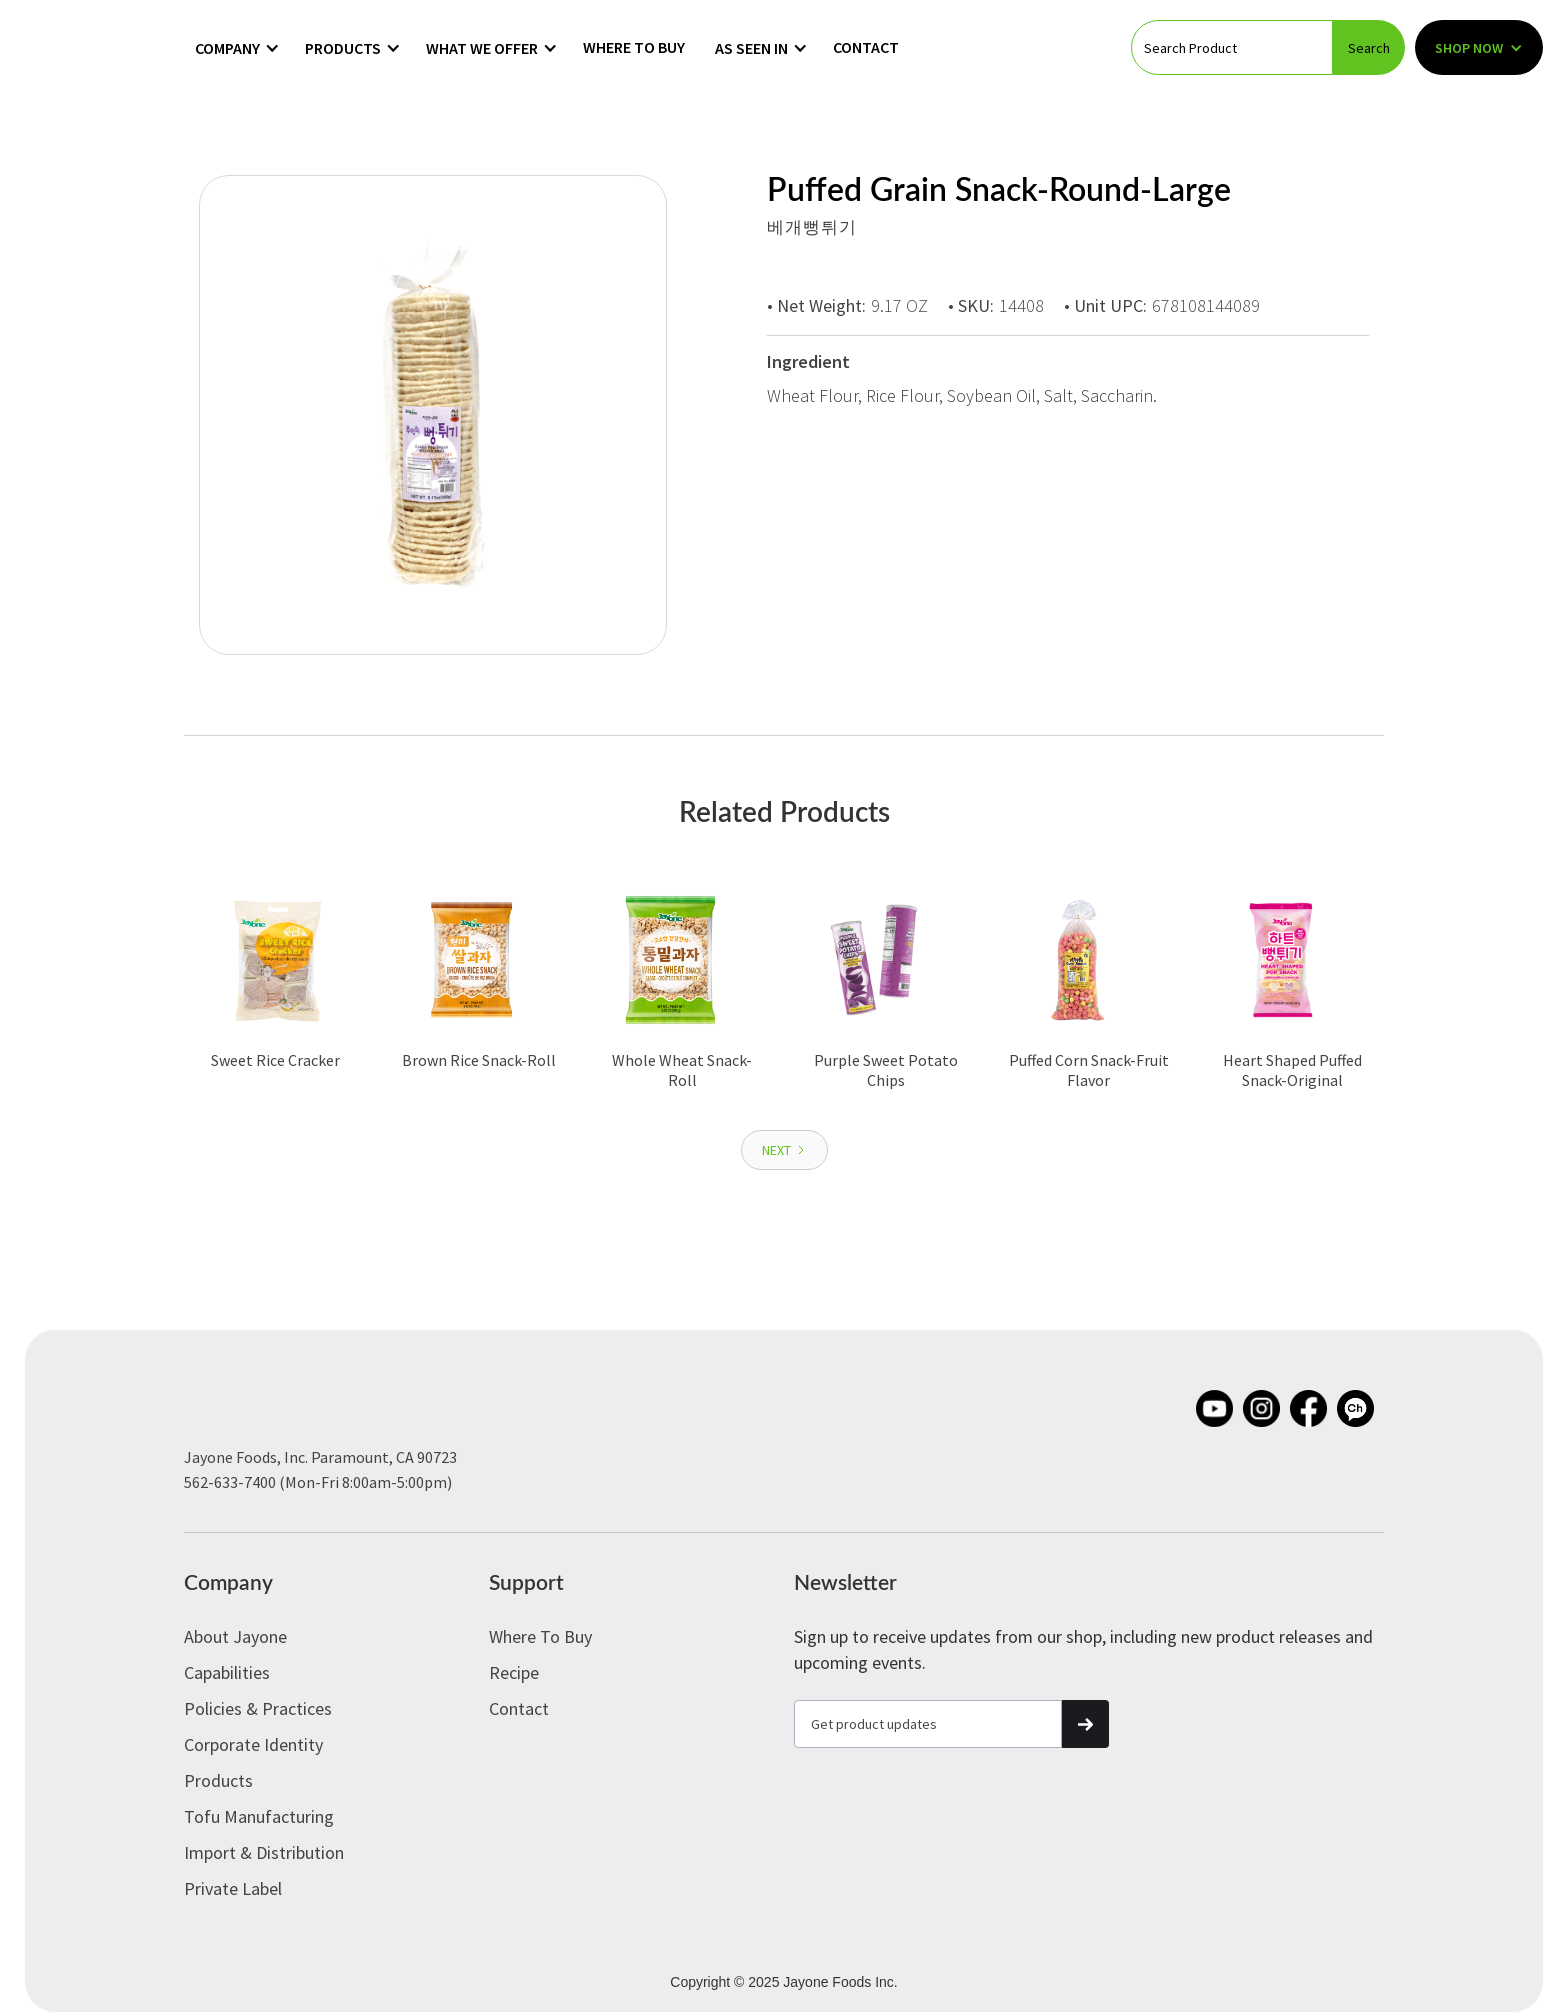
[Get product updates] (928, 1724)
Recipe (514, 1672)
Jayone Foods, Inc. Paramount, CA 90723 (320, 1457)
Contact (866, 47)
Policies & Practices (258, 1708)
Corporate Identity (253, 1744)
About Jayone (235, 1636)
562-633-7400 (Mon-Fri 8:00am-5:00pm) (318, 1482)
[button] (237, 48)
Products (218, 1780)
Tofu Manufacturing (259, 1816)
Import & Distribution (264, 1852)
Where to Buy (634, 47)
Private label (233, 1888)
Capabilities (227, 1672)
